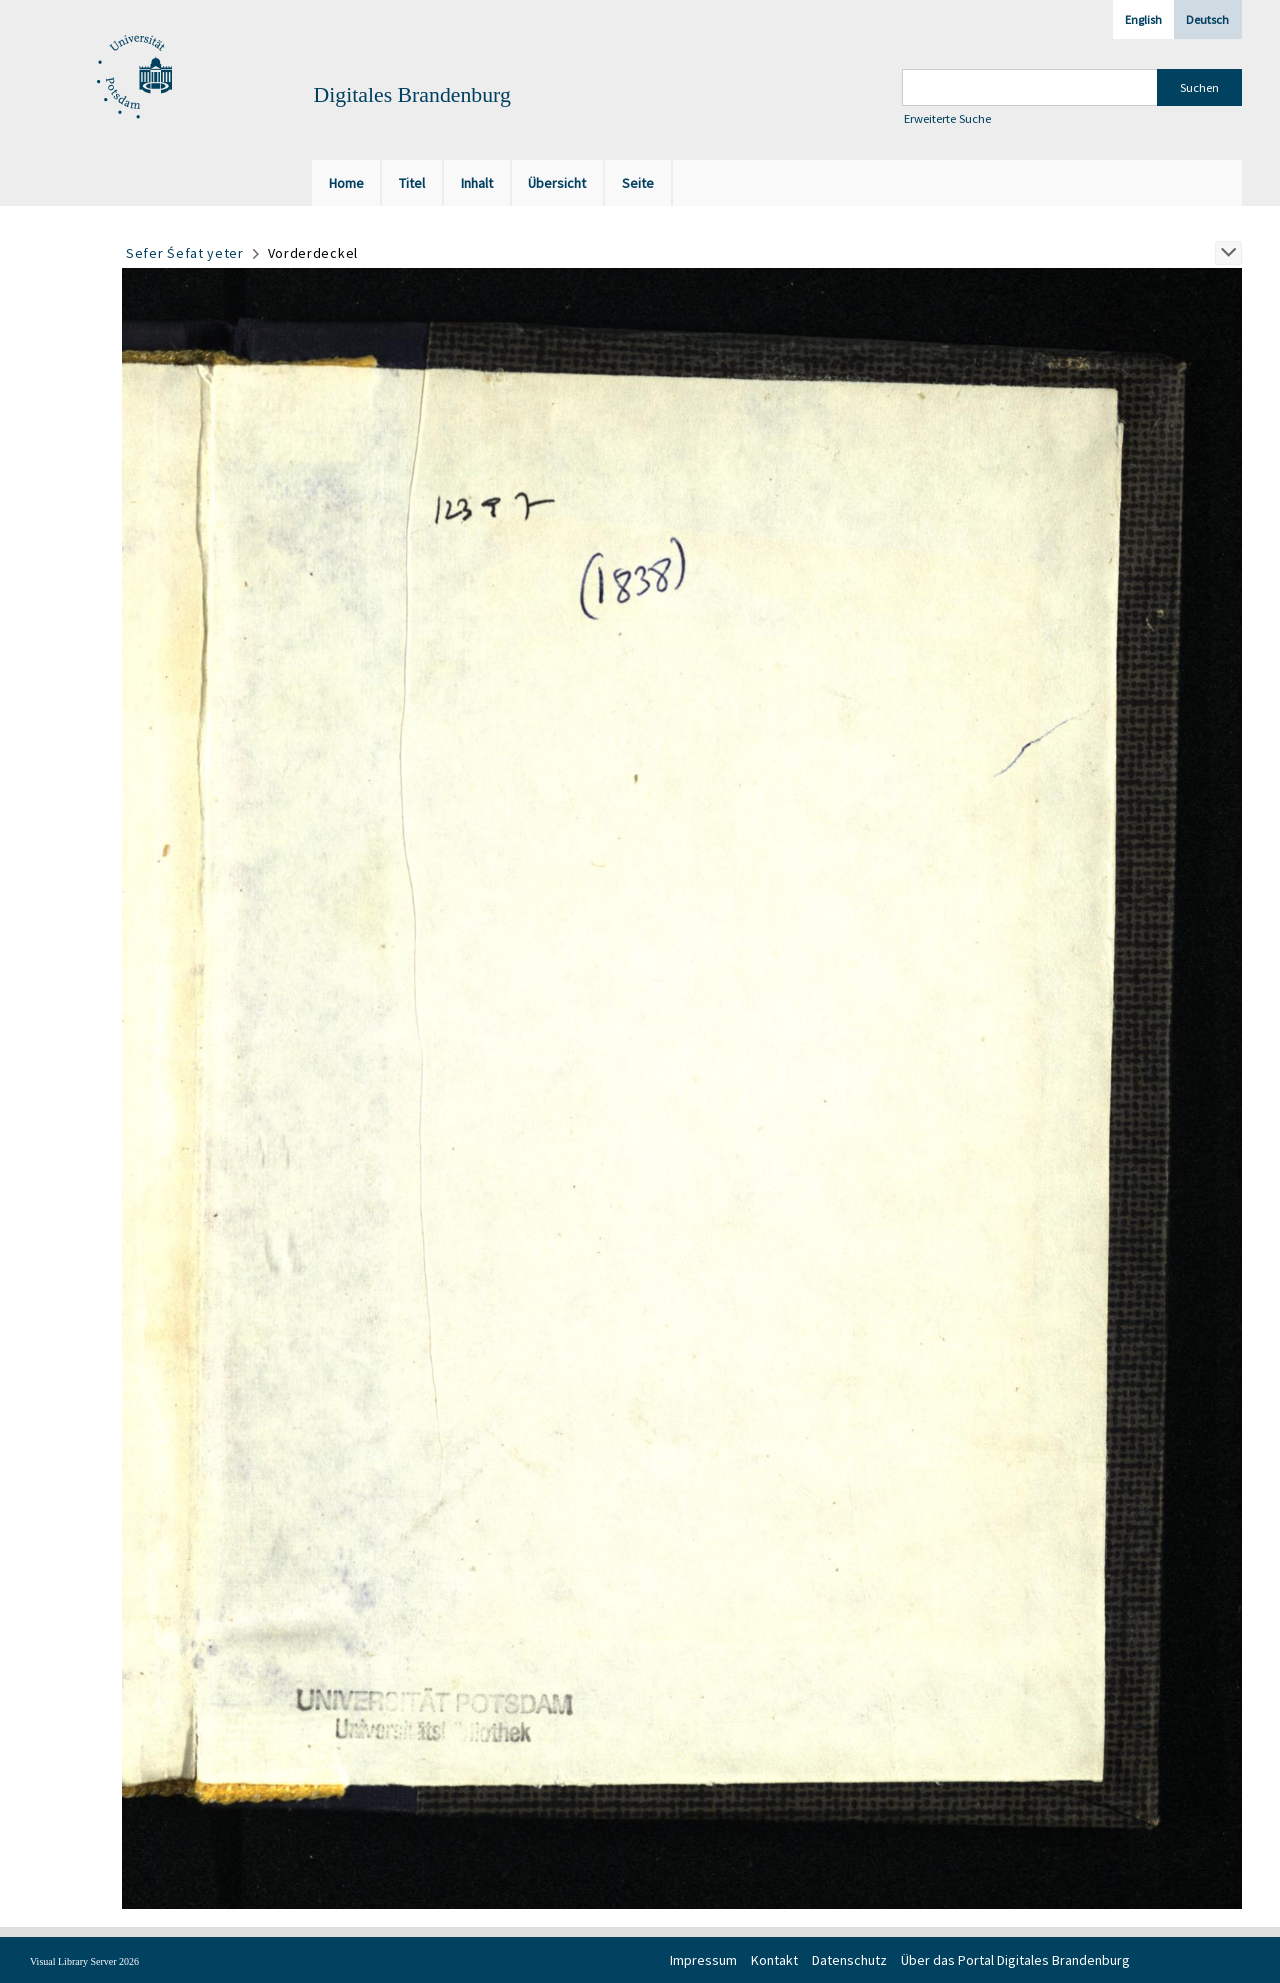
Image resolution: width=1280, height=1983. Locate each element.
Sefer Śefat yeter (185, 253)
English (1143, 19)
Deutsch (1207, 19)
